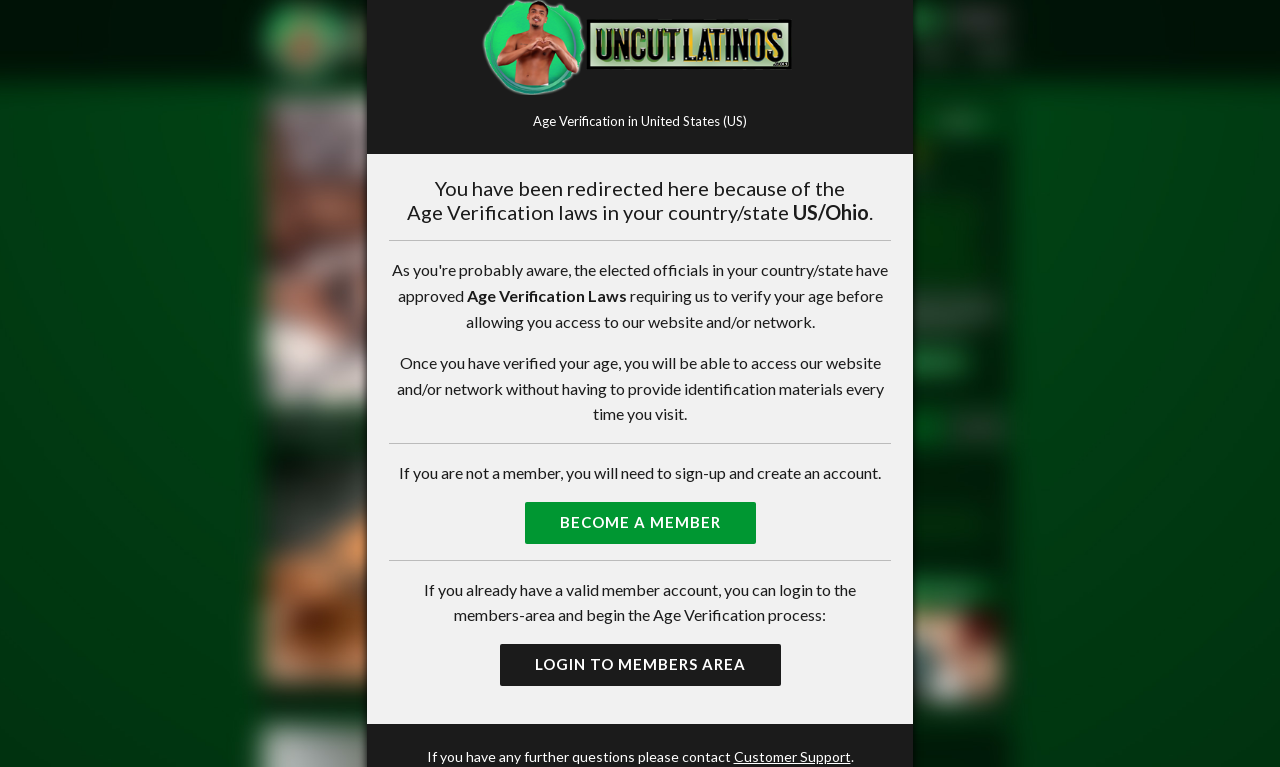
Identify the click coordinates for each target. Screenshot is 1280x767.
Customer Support (792, 756)
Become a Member (640, 522)
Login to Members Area (640, 664)
